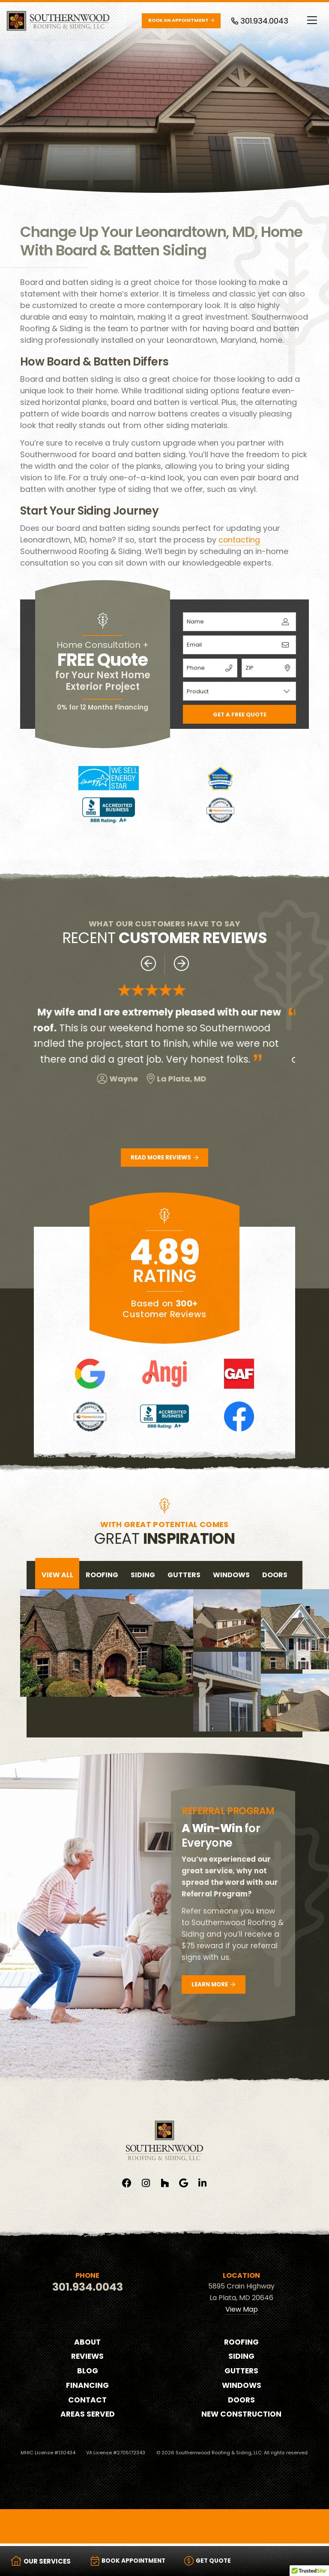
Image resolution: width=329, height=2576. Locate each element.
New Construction (241, 2415)
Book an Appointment (181, 20)
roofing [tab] (102, 1576)
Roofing (241, 2343)
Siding (241, 2357)
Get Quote (218, 2560)
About (88, 2343)
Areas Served (87, 2415)
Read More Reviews (164, 1157)
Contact (88, 2401)
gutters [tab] (183, 1576)
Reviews (87, 2357)
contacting (239, 539)
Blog (88, 2372)
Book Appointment (132, 2560)
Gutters (241, 2372)
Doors (241, 2401)
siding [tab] (143, 1576)
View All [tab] (57, 1576)
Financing (87, 2386)
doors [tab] (274, 1576)
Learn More (215, 1985)
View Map (241, 2311)
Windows (241, 2386)
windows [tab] (231, 1576)
